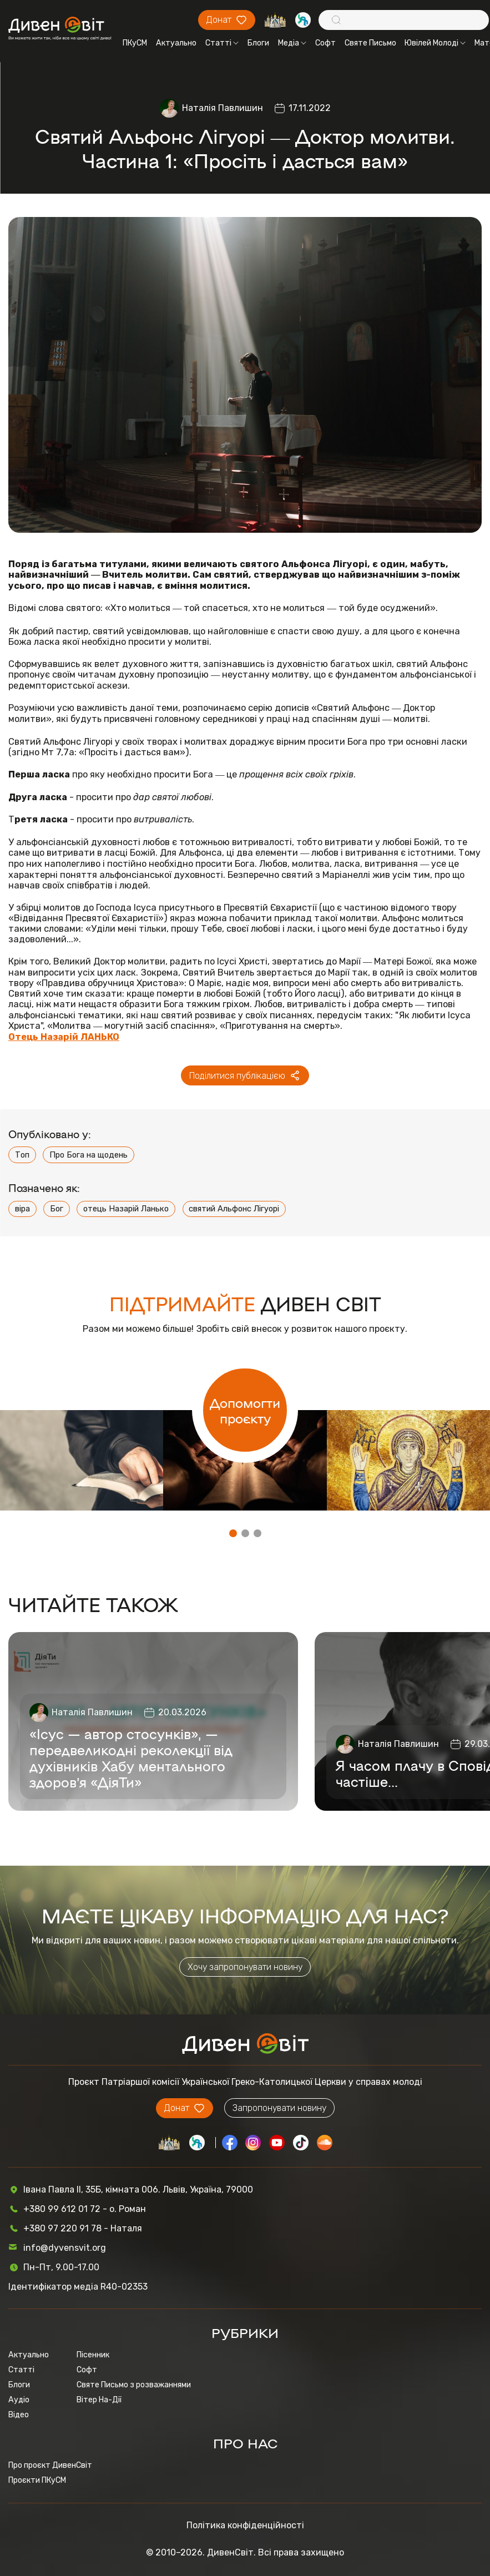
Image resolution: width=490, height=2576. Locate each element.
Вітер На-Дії (99, 2400)
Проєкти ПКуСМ (37, 2480)
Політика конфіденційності (245, 2525)
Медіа (292, 43)
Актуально (176, 43)
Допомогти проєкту (245, 1410)
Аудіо (18, 2400)
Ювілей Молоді (435, 43)
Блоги (258, 43)
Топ (22, 1155)
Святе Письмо (370, 43)
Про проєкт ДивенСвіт (50, 2465)
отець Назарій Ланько (126, 1209)
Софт (325, 43)
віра (22, 1209)
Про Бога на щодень (88, 1155)
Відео (18, 2415)
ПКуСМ (135, 43)
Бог (56, 1209)
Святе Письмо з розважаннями (134, 2385)
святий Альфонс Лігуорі (234, 1209)
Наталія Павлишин (222, 108)
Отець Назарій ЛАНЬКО (63, 1037)
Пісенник (93, 2355)
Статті (222, 43)
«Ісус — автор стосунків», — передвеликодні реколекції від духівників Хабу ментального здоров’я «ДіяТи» (131, 1757)
